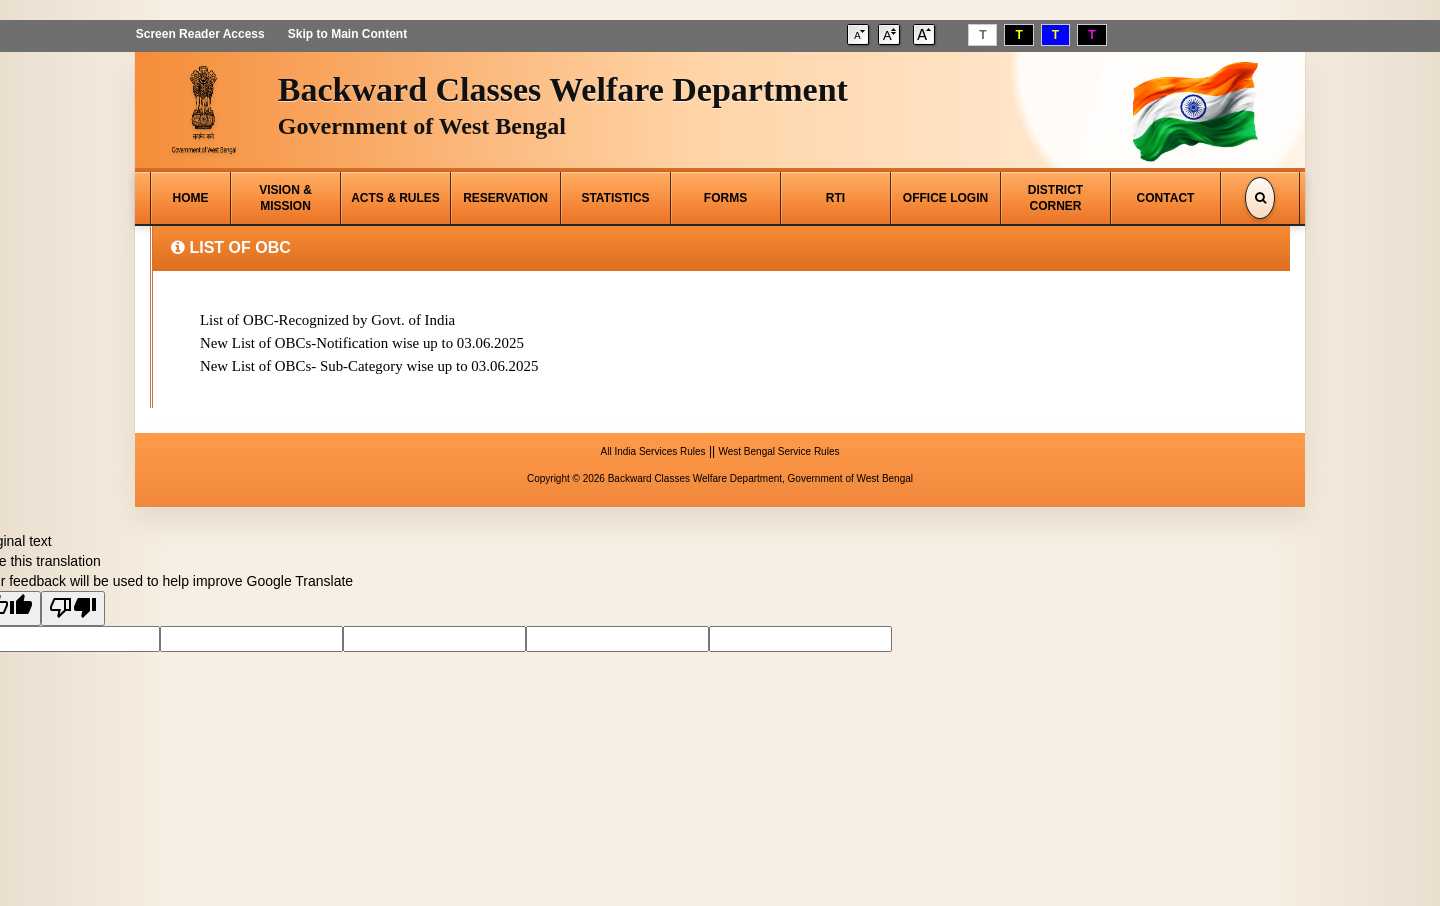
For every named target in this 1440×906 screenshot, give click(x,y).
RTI (835, 198)
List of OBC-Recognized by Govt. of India (328, 320)
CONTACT (1166, 198)
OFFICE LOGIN (945, 198)
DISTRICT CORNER (1055, 198)
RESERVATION (505, 198)
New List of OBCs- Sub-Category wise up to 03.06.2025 (370, 364)
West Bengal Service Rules (778, 448)
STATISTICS (615, 198)
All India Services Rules (653, 448)
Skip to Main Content (346, 34)
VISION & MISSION (285, 198)
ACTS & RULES (395, 198)
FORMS (725, 198)
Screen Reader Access (199, 34)
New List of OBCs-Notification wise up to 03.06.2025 (363, 342)
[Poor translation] (73, 605)
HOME (191, 198)
